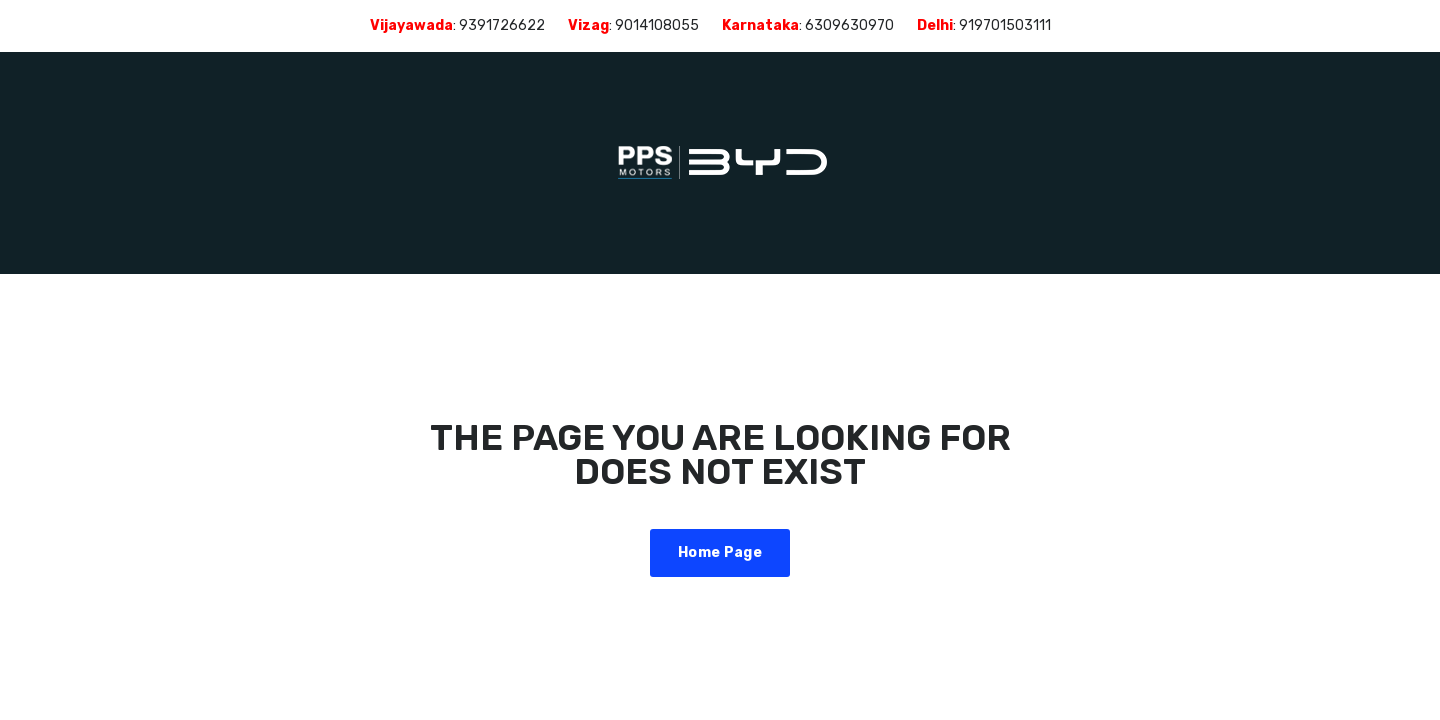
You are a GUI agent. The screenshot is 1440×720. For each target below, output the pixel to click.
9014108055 (657, 25)
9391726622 (502, 25)
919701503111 (1005, 25)
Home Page (720, 552)
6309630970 (849, 25)
